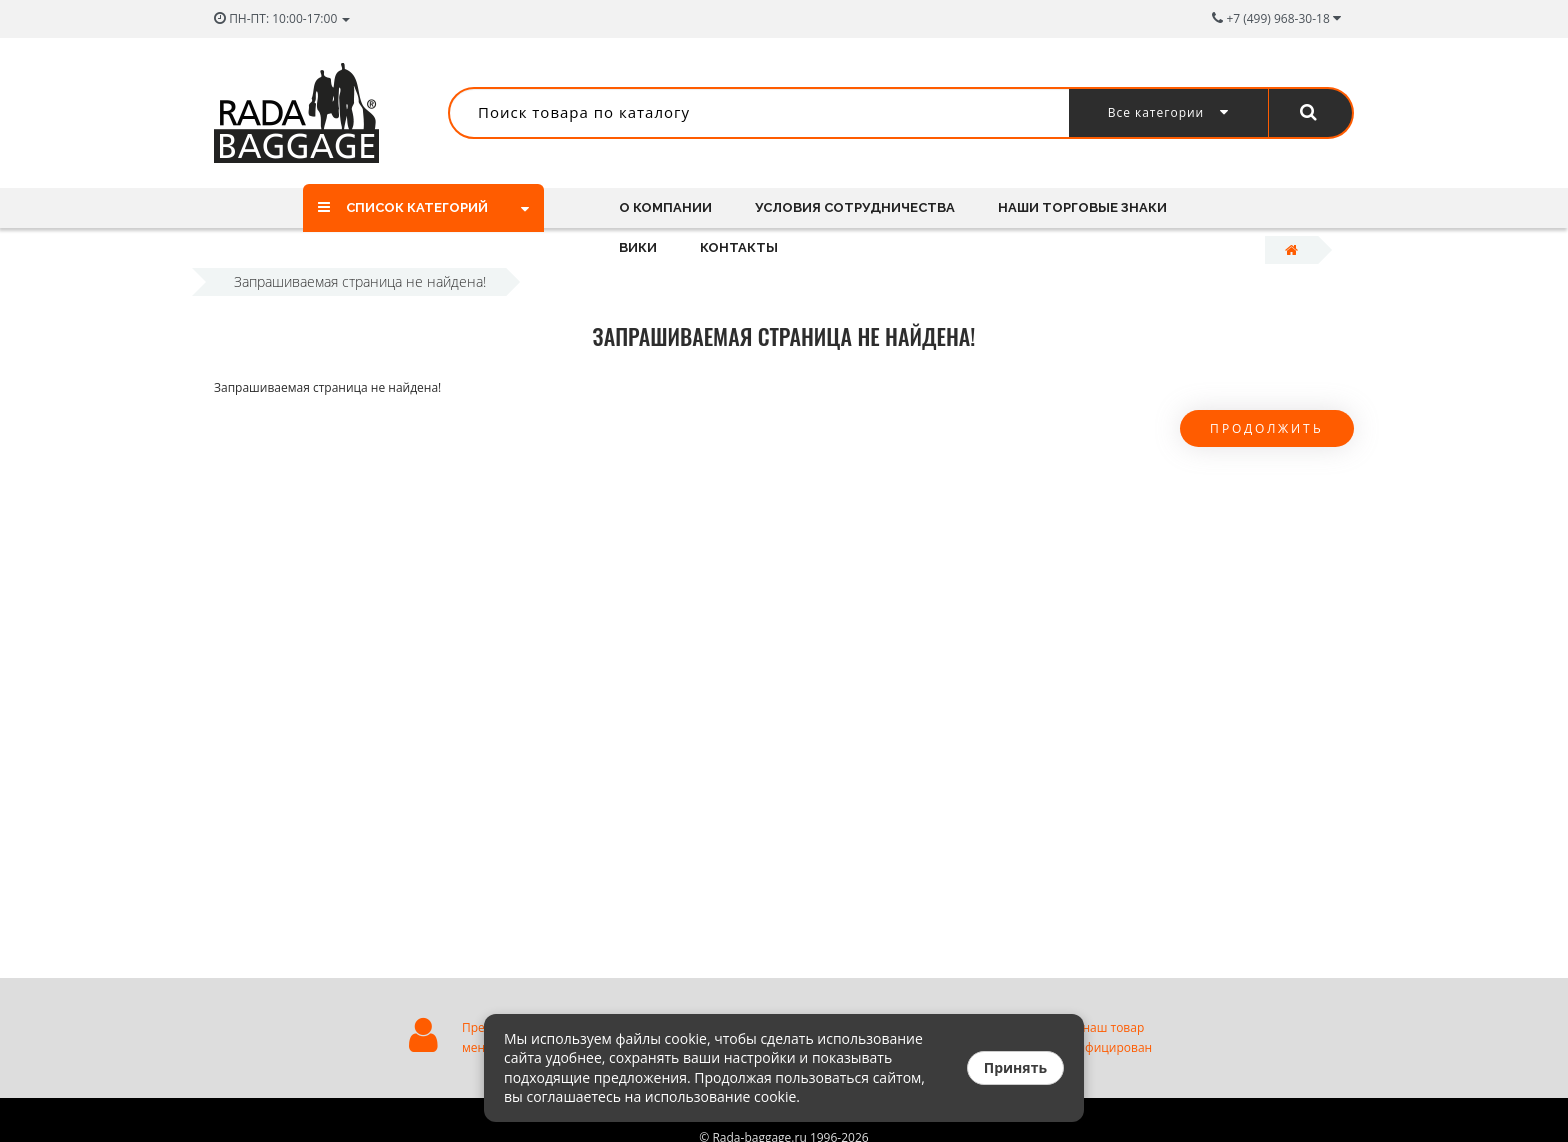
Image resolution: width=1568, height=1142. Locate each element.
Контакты (739, 247)
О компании (665, 207)
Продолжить (1267, 428)
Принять (1015, 1067)
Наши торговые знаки (1082, 207)
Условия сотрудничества (855, 207)
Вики (638, 247)
